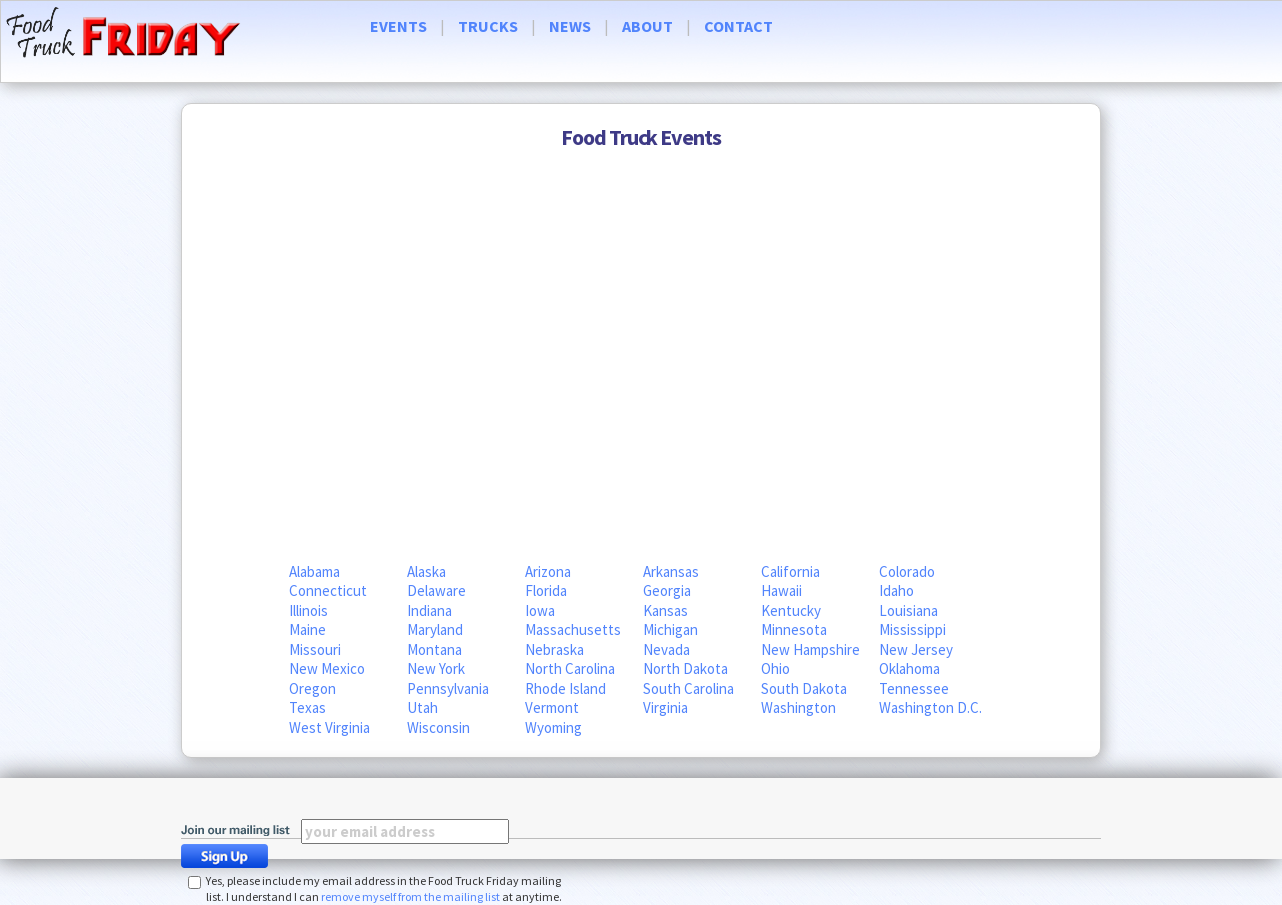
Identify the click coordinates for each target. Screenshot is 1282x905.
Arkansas (671, 571)
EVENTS (398, 26)
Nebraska (554, 649)
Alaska (426, 571)
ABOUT (647, 26)
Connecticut (328, 590)
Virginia (665, 707)
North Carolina (570, 668)
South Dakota (804, 688)
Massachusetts (573, 629)
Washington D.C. (930, 707)
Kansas (665, 610)
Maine (307, 629)
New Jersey (916, 649)
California (790, 571)
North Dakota (685, 668)
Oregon (312, 688)
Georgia (667, 590)
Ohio (775, 668)
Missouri (315, 649)
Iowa (540, 610)
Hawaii (781, 590)
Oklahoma (909, 668)
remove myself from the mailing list (410, 896)
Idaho (896, 590)
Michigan (670, 629)
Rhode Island (565, 688)
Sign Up (230, 856)
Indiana (429, 610)
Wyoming (553, 727)
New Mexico (327, 668)
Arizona (548, 571)
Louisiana (908, 610)
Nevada (666, 649)
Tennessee (914, 688)
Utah (422, 707)
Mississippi (912, 629)
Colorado (907, 571)
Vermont (552, 707)
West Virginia (329, 727)
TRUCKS (488, 26)
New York (436, 668)
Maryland (435, 629)
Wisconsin (438, 727)
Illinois (308, 610)
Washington (798, 707)
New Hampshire (810, 649)
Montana (434, 649)
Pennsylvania (448, 688)
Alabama (314, 571)
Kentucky (791, 610)
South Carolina (688, 688)
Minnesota (794, 629)
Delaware (436, 590)
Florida (546, 590)
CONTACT (738, 26)
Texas (307, 707)
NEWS (570, 26)
